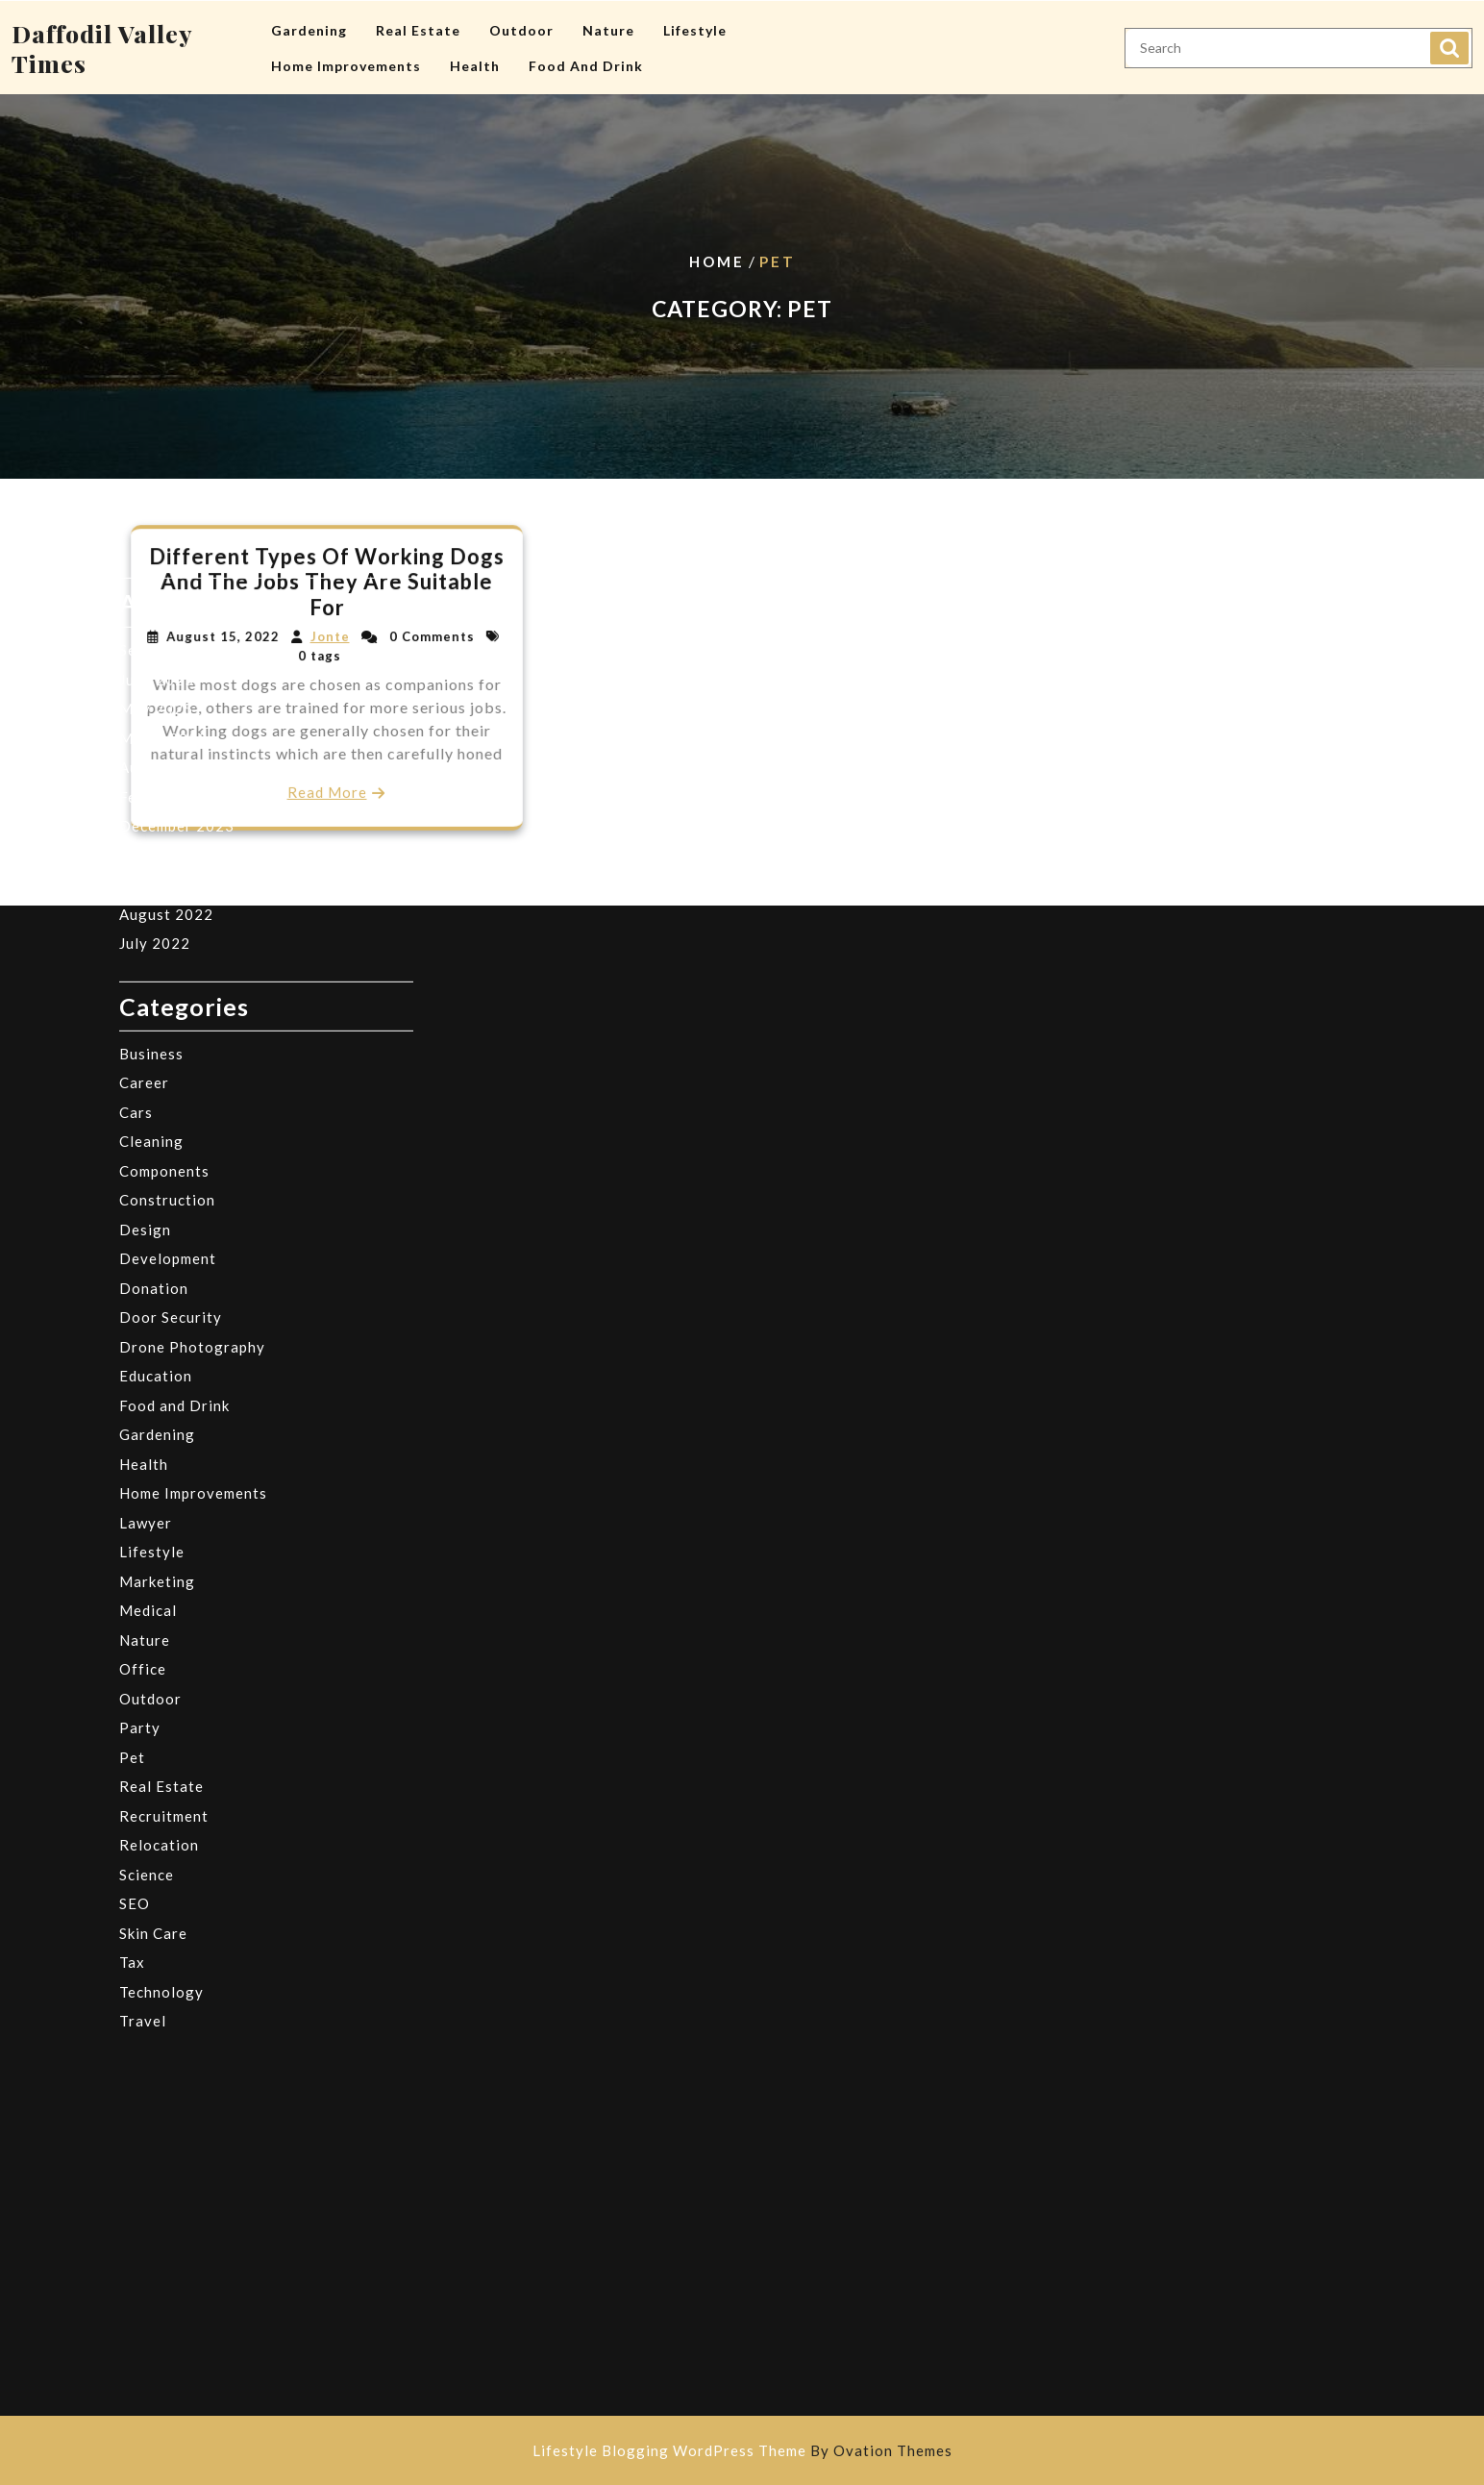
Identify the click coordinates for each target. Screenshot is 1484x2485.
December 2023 (177, 397)
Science (146, 1445)
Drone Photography (192, 918)
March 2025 (163, 309)
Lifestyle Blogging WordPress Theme (742, 2450)
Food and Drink (586, 55)
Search (1449, 37)
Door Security (170, 888)
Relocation (159, 1416)
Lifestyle (695, 20)
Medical (148, 1181)
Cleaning (151, 712)
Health (475, 55)
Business (151, 625)
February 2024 (173, 368)
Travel (142, 1592)
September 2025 (178, 221)
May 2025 (156, 279)
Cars (136, 683)
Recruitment (164, 1387)
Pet (132, 1328)
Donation (153, 859)
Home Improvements (346, 55)
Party (140, 1298)
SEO (134, 1474)
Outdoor (521, 20)
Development (167, 829)
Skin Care (153, 1504)
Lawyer (145, 1094)
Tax (132, 1533)
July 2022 (154, 514)
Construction (167, 771)
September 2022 (178, 455)
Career (144, 653)
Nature (608, 20)
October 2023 (170, 426)
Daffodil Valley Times (102, 37)
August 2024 (166, 338)
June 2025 (156, 251)
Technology (161, 1563)
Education (155, 947)
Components (164, 742)
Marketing (157, 1152)
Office (142, 1240)
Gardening (309, 20)
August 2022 (166, 485)
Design (145, 800)
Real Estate (418, 20)
